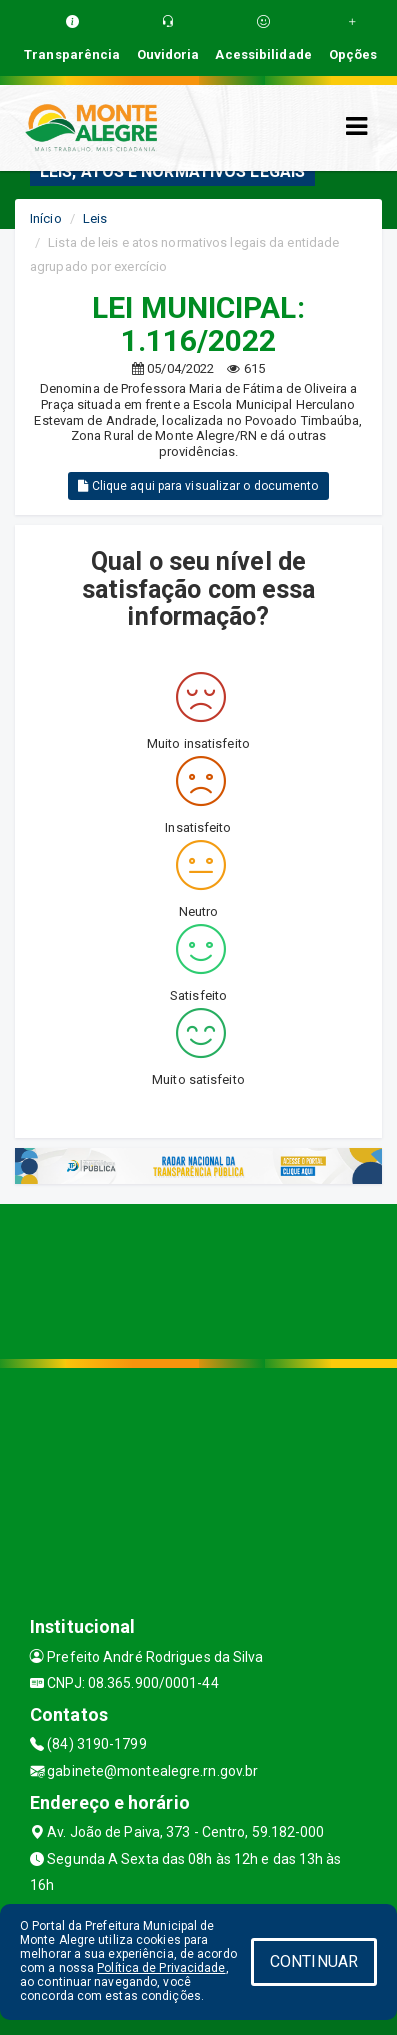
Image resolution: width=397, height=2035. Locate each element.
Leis (95, 218)
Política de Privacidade (161, 1968)
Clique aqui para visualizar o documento (198, 486)
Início (46, 218)
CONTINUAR (314, 1961)
